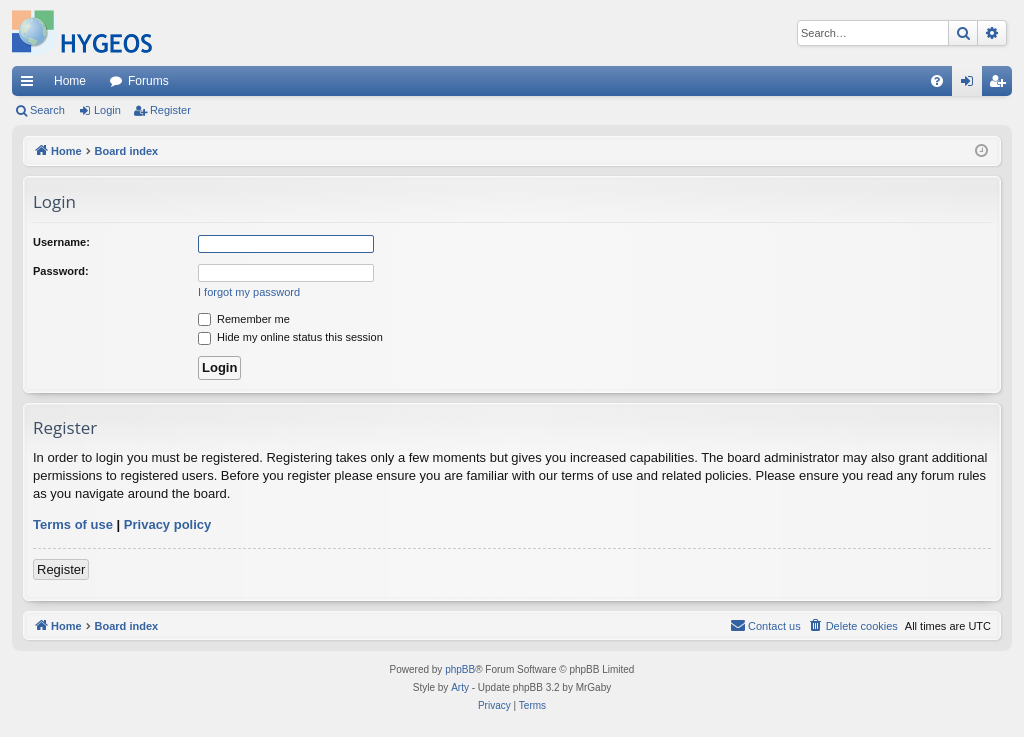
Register (170, 110)
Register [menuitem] (1001, 85)
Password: (61, 271)
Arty (460, 687)
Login (107, 110)
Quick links (31, 85)
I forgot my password (249, 292)
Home (70, 81)
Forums (148, 81)
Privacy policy (167, 524)
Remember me (244, 319)
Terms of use (73, 524)
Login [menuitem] (971, 85)
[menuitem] (937, 81)
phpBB (460, 669)
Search (47, 110)
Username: (61, 242)
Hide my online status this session (290, 337)
